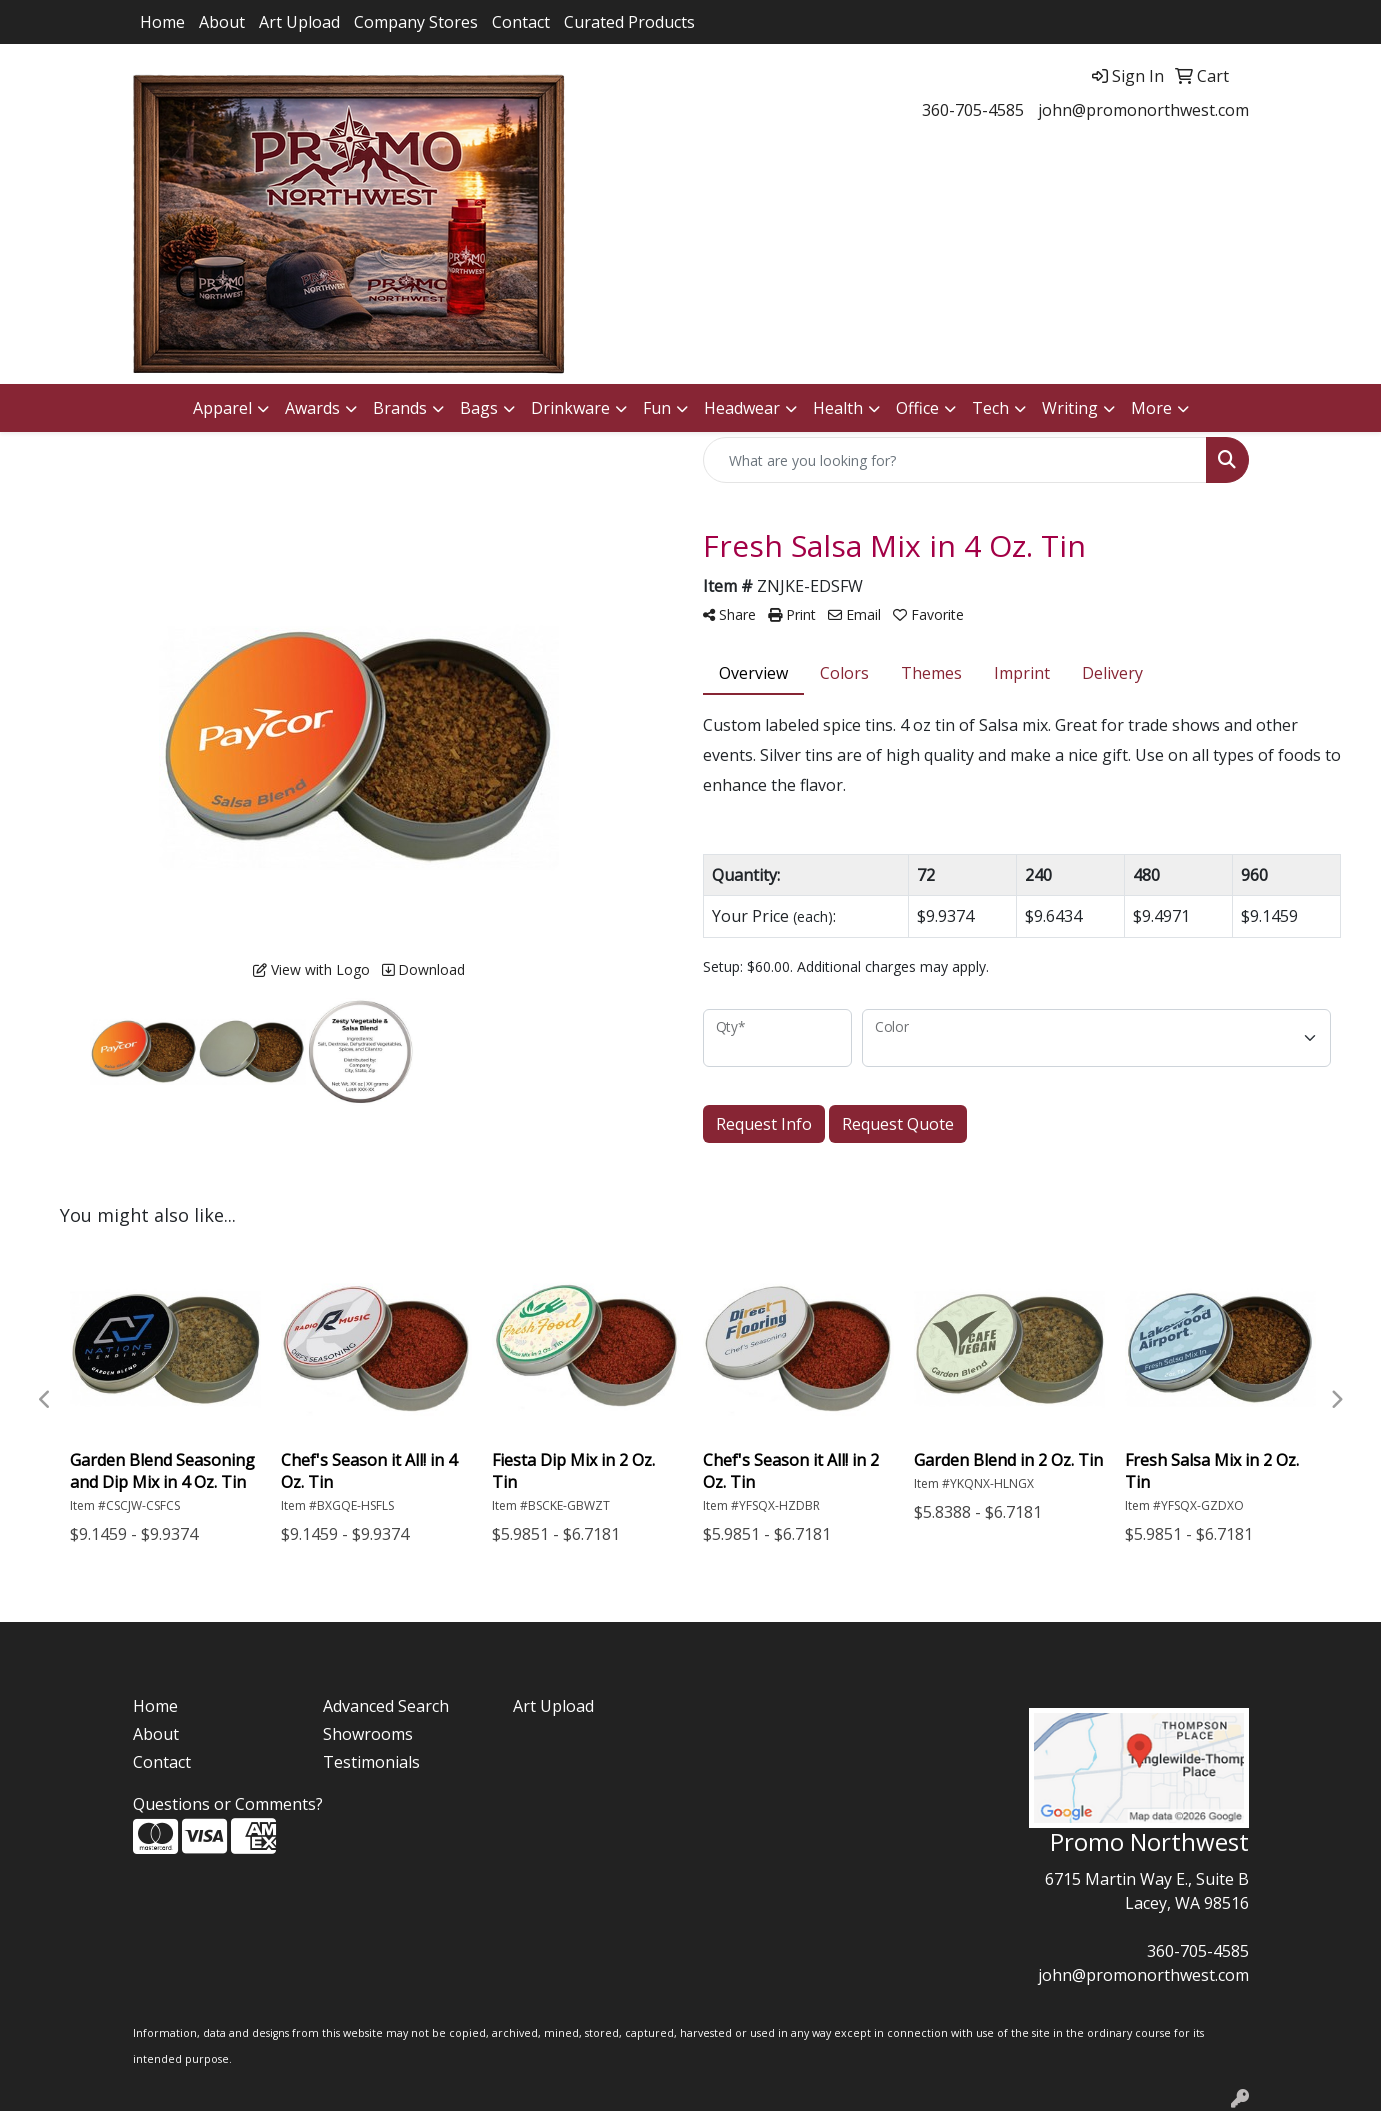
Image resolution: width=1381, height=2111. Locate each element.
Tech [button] (990, 408)
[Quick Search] (955, 460)
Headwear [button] (742, 408)
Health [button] (838, 408)
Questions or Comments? (228, 1804)
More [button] (1151, 408)
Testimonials (371, 1762)
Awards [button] (312, 408)
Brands (400, 408)
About (222, 22)
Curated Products (629, 22)
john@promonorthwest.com (1143, 110)
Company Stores (416, 22)
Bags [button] (479, 408)
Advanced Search (386, 1706)
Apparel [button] (222, 408)
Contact (521, 22)
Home (162, 22)
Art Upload (299, 22)
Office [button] (917, 408)
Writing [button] (1070, 408)
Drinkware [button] (570, 408)
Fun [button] (657, 408)
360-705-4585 (973, 110)
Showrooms (368, 1734)
